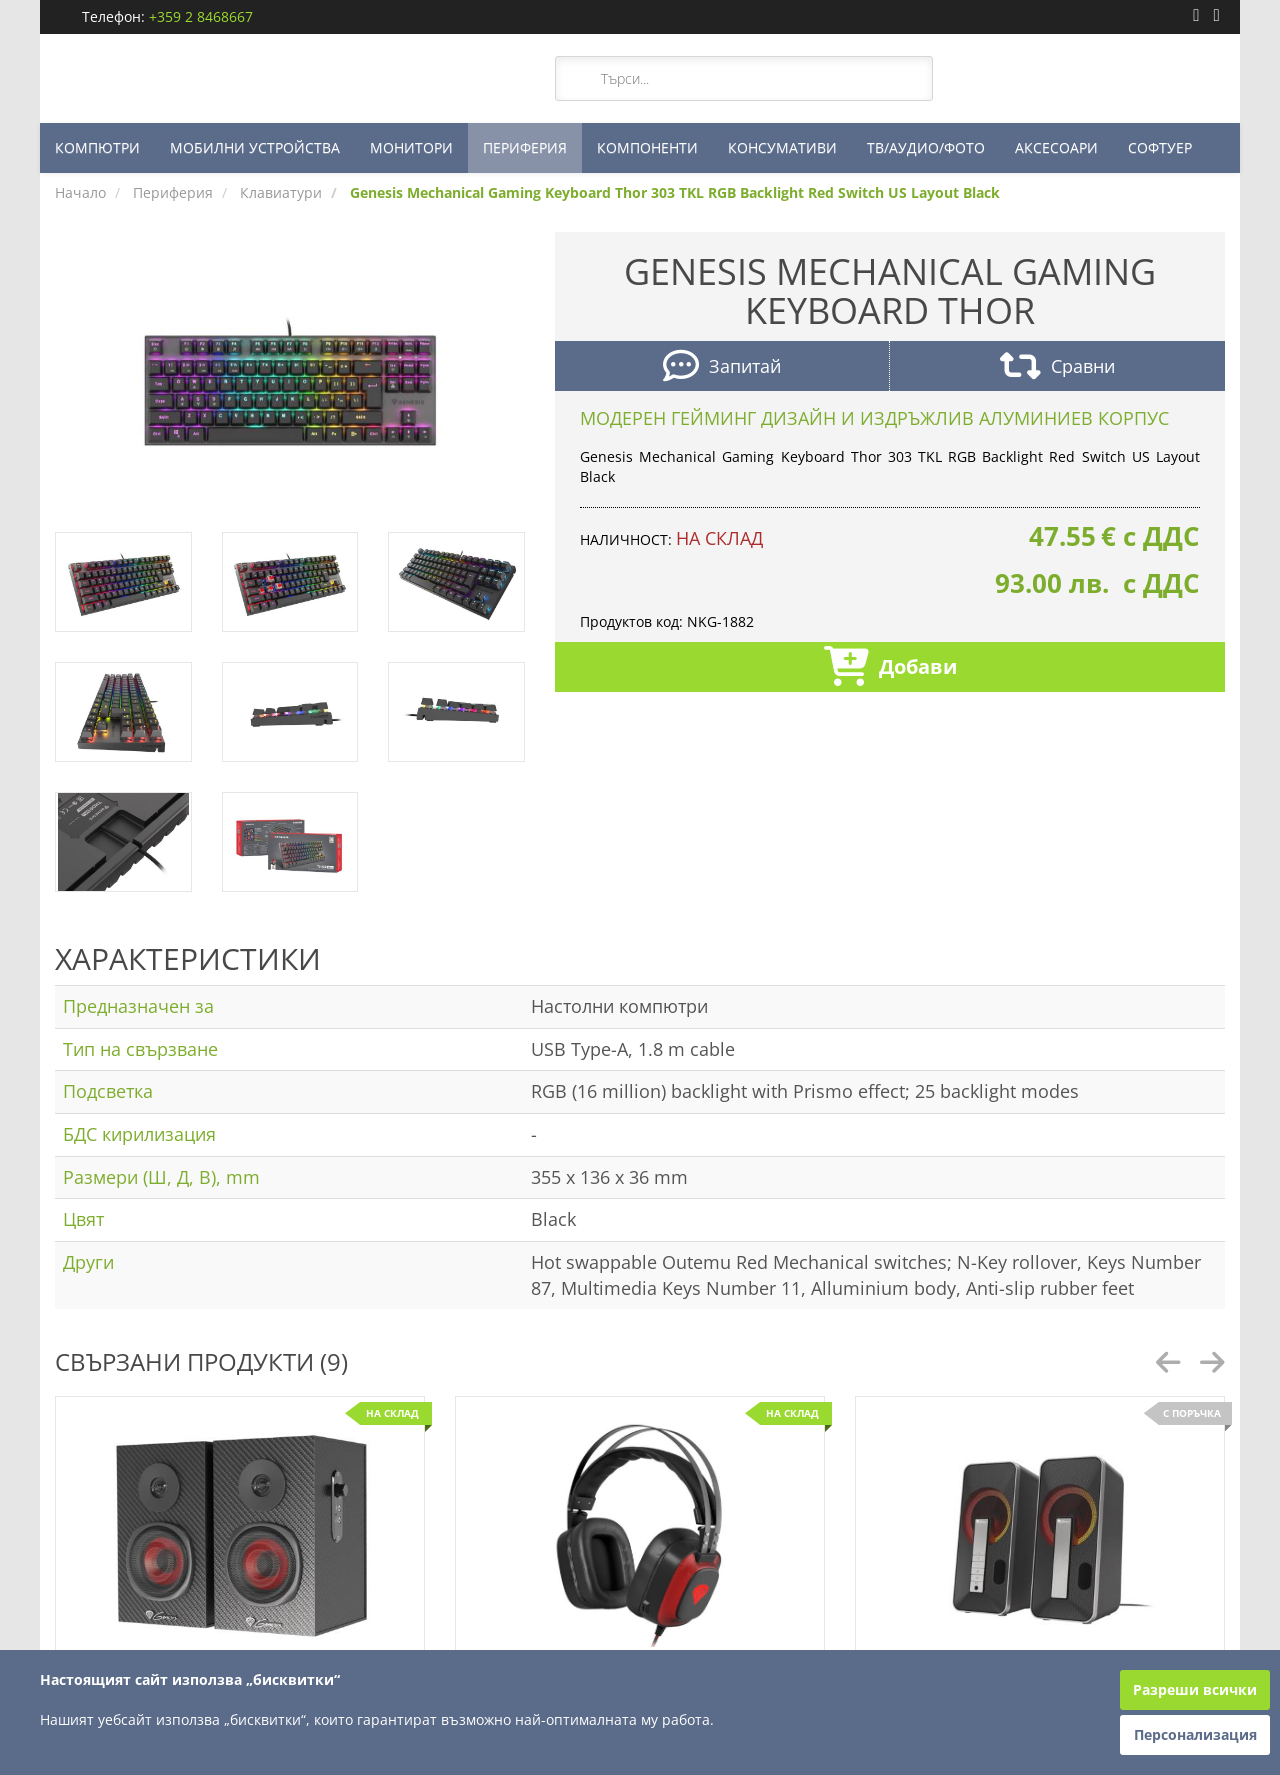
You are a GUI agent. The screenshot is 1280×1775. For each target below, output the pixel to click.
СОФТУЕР (1160, 147)
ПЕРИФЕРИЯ (525, 147)
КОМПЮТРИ (97, 147)
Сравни (1057, 368)
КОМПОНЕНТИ (647, 147)
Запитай (722, 368)
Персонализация (1195, 1734)
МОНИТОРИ (411, 147)
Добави (890, 668)
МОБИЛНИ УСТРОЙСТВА (255, 147)
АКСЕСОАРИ (1056, 147)
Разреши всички (1195, 1689)
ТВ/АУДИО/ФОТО (926, 147)
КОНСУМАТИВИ (782, 147)
